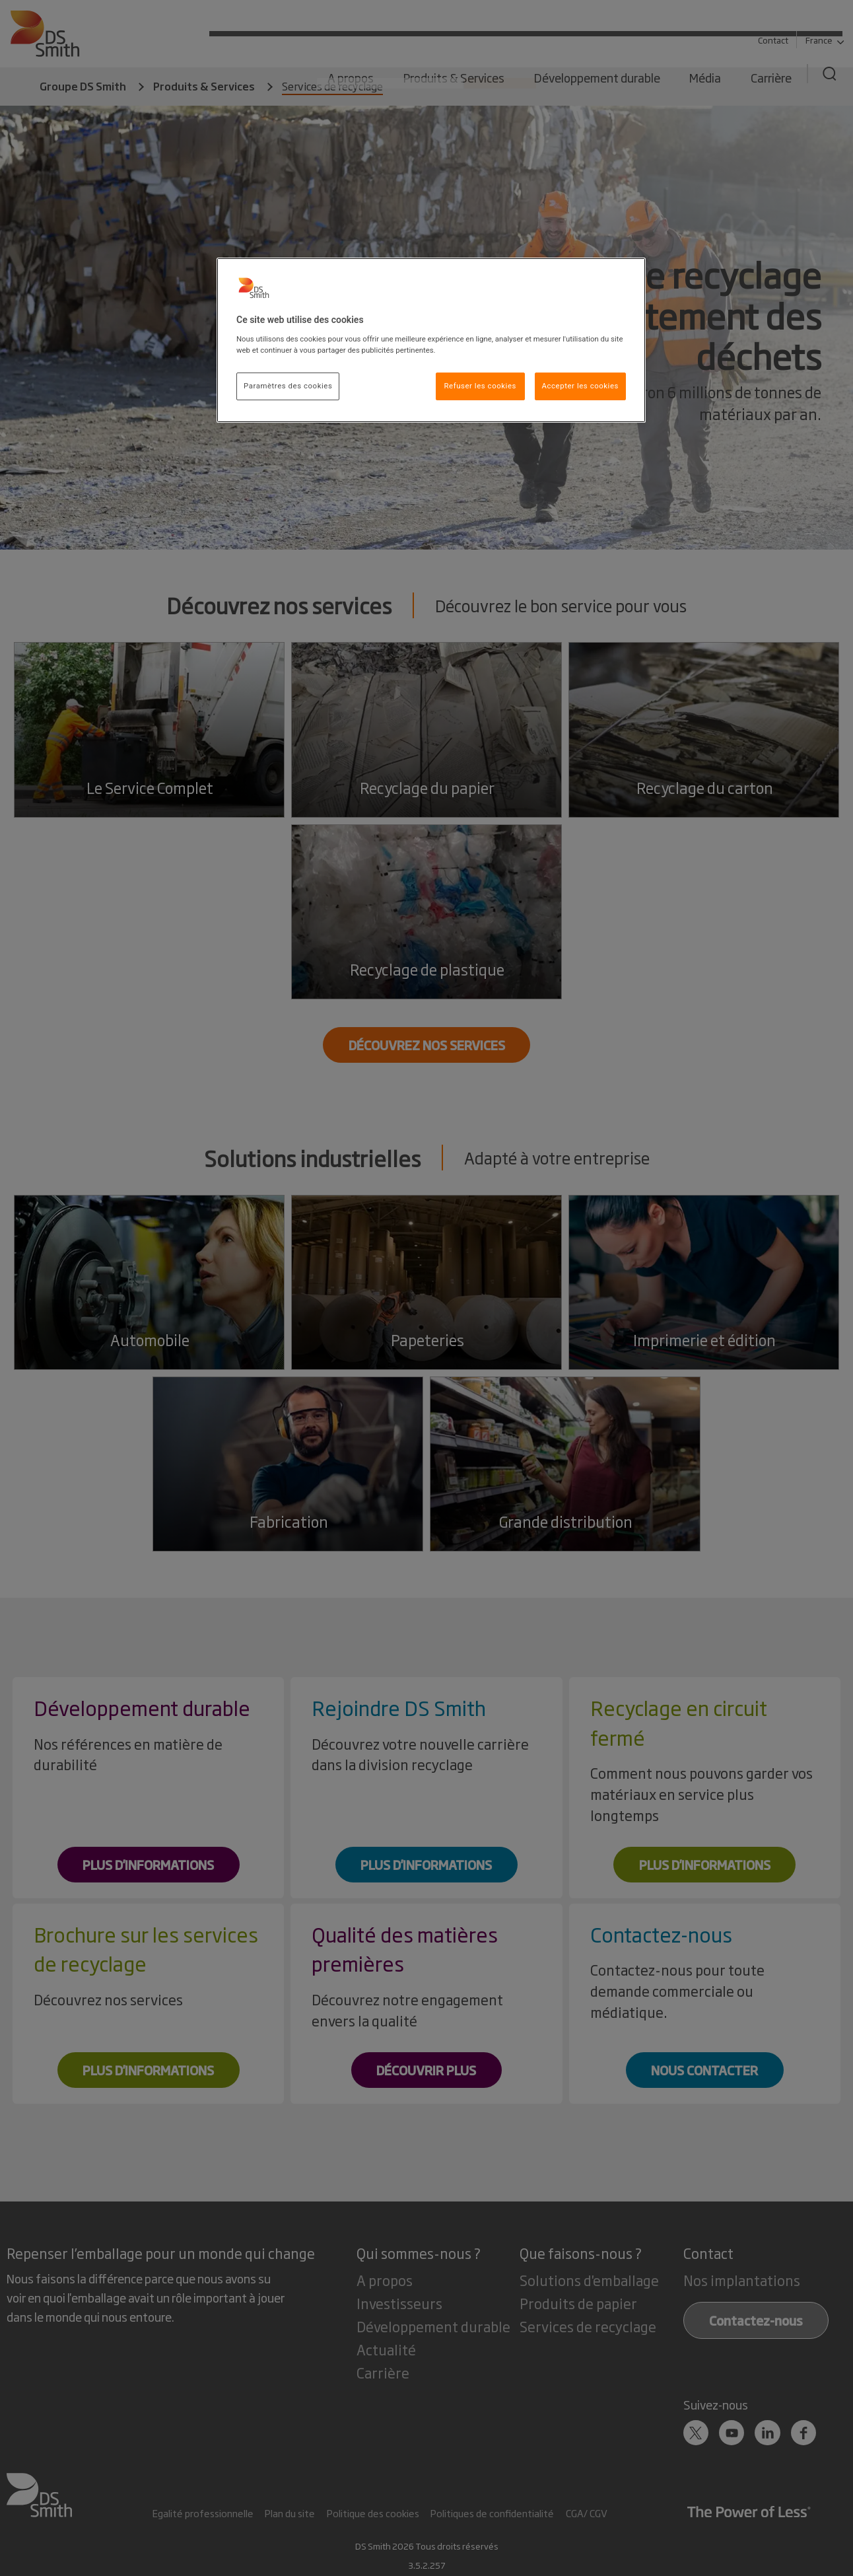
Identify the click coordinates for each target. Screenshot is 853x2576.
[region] (431, 340)
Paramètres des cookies (288, 385)
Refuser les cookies (480, 385)
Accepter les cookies (580, 385)
